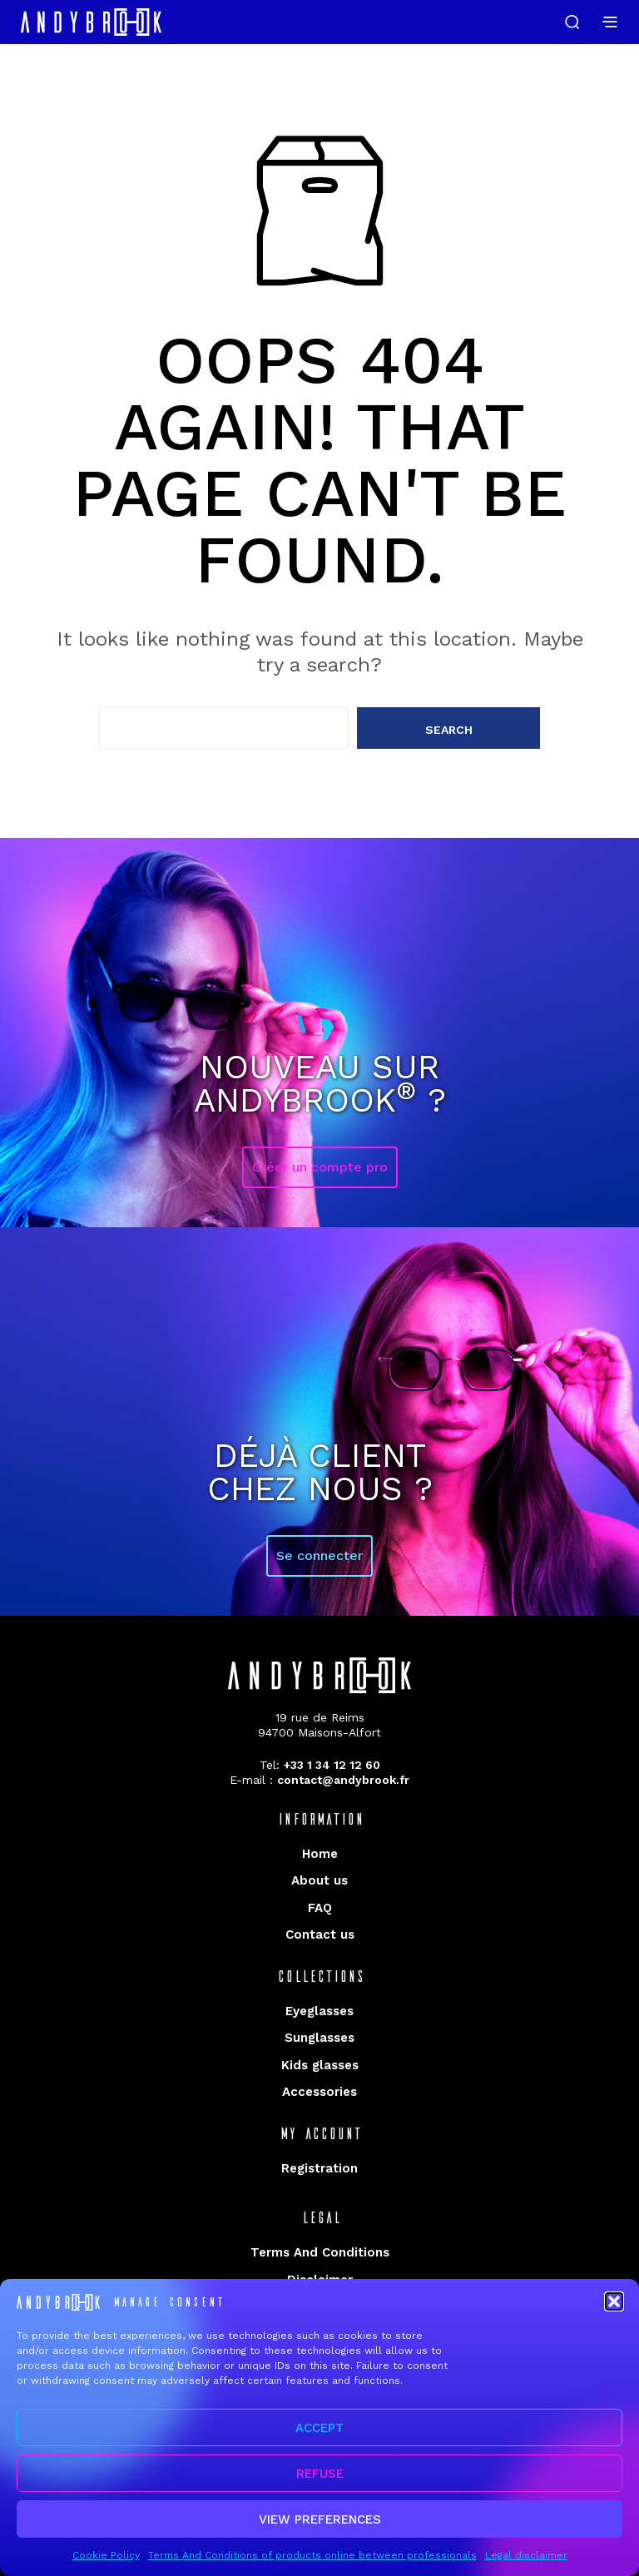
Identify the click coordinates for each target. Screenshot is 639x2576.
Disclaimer (320, 2279)
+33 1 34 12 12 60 (332, 1764)
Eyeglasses (319, 2011)
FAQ (320, 1907)
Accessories (319, 2091)
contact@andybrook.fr (343, 1779)
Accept (319, 2437)
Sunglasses (319, 2037)
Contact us (319, 1934)
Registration (319, 2168)
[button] (614, 2311)
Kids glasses (320, 2065)
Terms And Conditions (319, 2252)
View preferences (320, 2529)
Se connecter (319, 1555)
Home (320, 1853)
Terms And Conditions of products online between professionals (312, 2565)
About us (319, 1880)
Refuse (320, 2483)
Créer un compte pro (320, 1167)
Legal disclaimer (526, 2565)
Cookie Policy (106, 2565)
